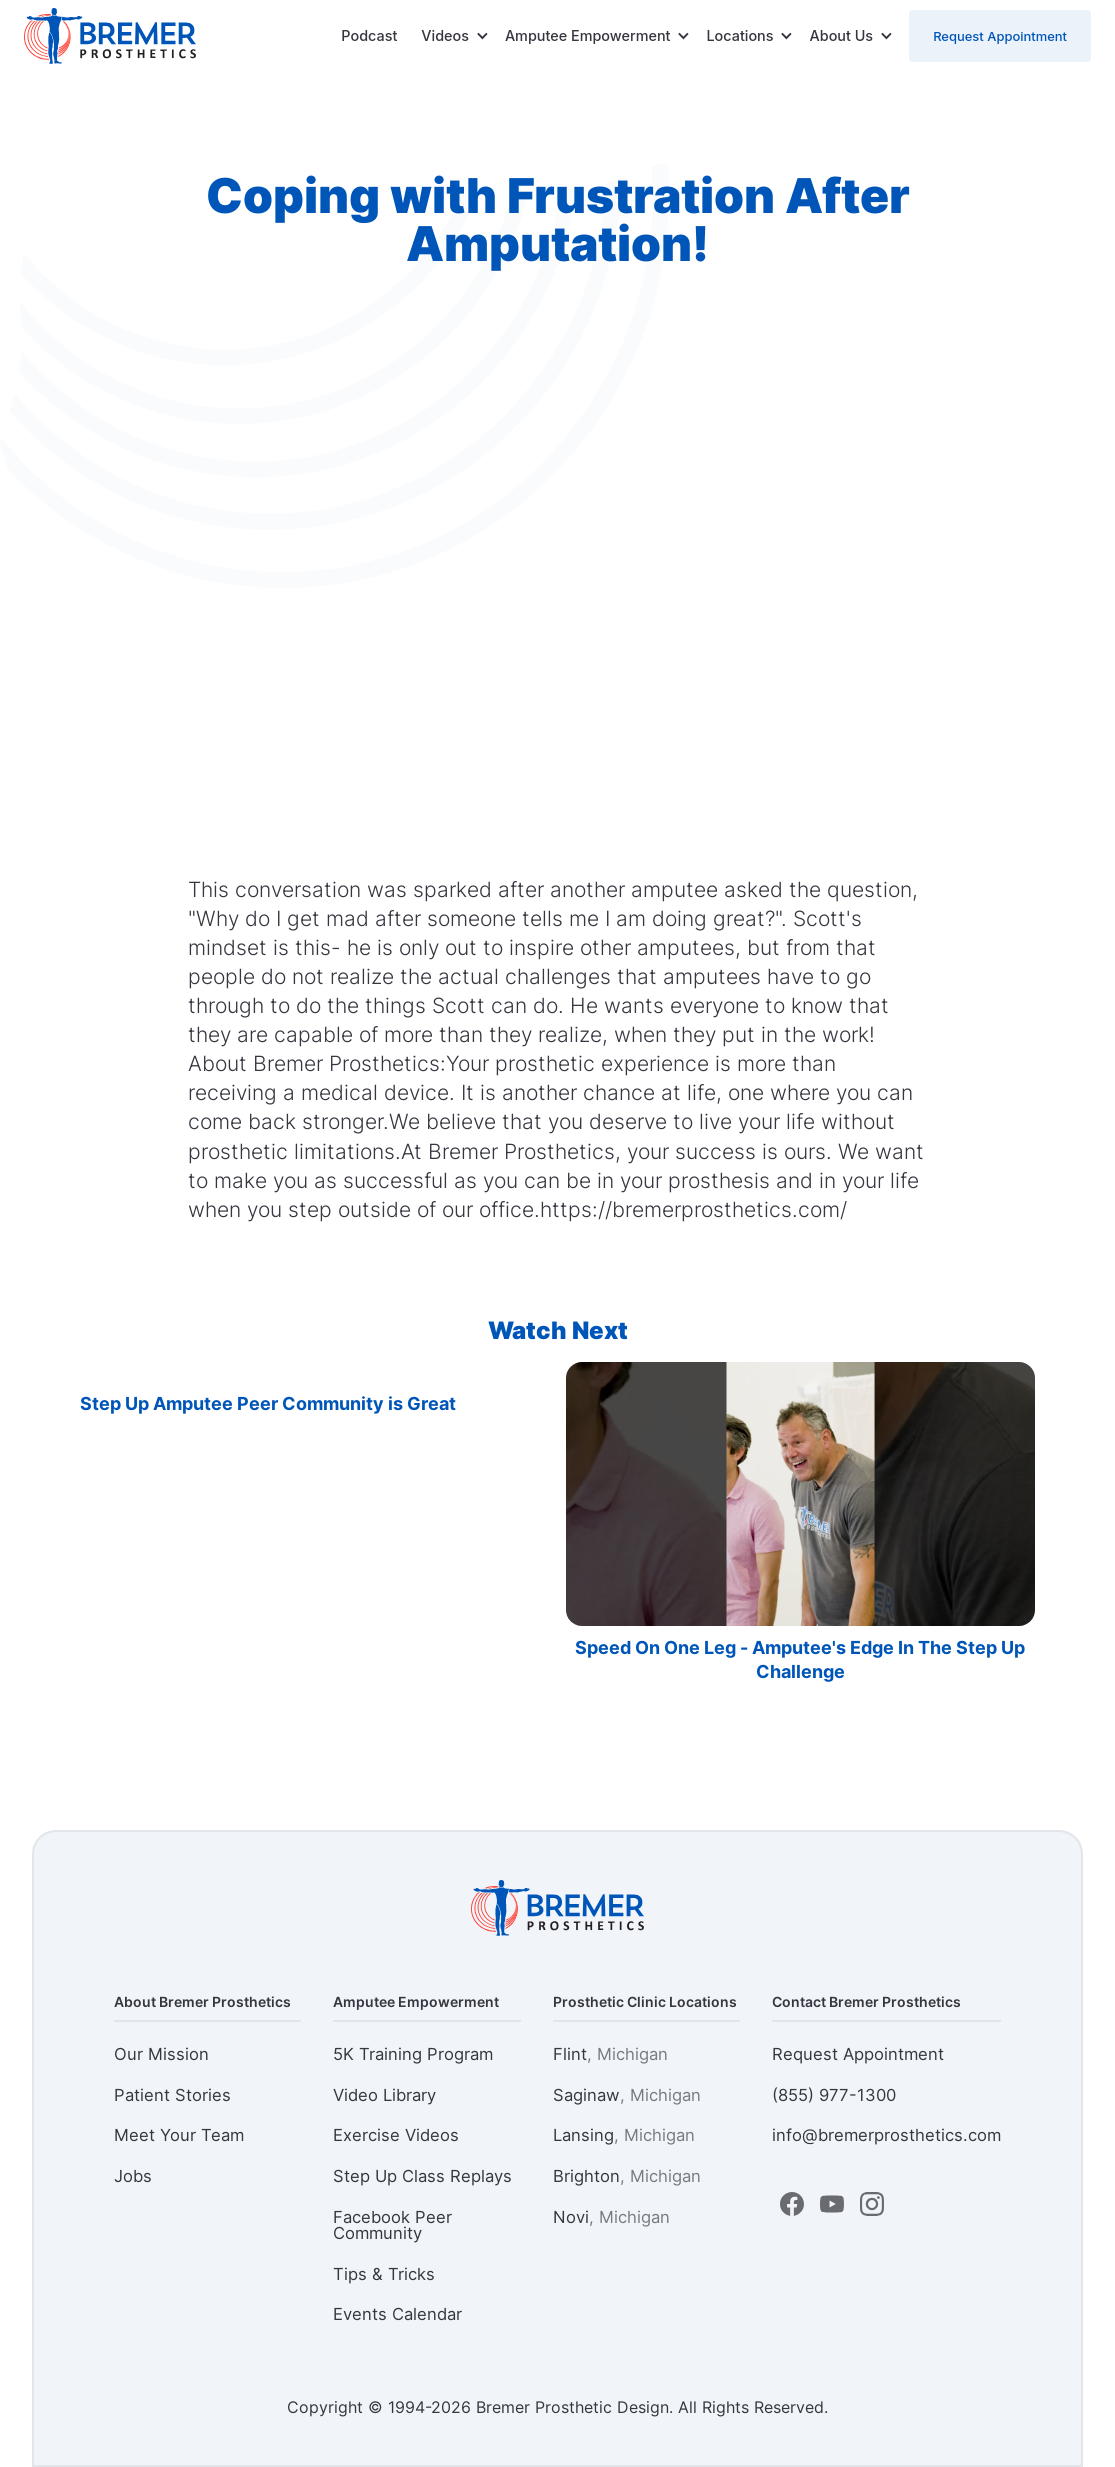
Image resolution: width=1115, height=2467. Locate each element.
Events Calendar (397, 2314)
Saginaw (627, 2095)
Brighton (627, 2176)
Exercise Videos (396, 2135)
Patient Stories (172, 2095)
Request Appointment (1000, 36)
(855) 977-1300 (834, 2095)
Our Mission (161, 2054)
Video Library (384, 2095)
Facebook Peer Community (392, 2225)
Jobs (133, 2176)
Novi (611, 2217)
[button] (455, 36)
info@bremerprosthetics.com (886, 2135)
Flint (610, 2054)
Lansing (624, 2135)
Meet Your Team (179, 2135)
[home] (110, 36)
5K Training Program (413, 2054)
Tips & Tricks (384, 2274)
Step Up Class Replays (422, 2176)
